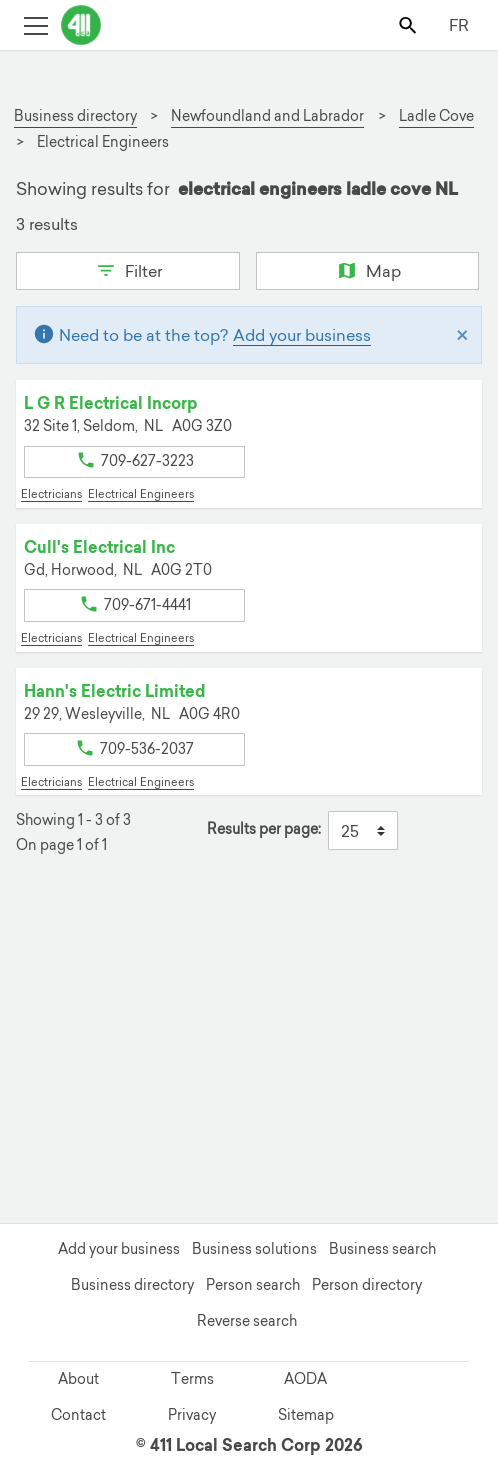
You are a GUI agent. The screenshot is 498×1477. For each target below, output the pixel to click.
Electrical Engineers (141, 494)
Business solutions (254, 1249)
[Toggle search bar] (409, 24)
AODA (305, 1379)
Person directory (367, 1285)
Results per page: (264, 829)
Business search (382, 1249)
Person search (253, 1285)
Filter (127, 269)
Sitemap (306, 1415)
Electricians (51, 494)
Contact (78, 1415)
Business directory (132, 1285)
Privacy (192, 1415)
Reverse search (247, 1321)
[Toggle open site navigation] (35, 24)
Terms (192, 1379)
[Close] (462, 335)
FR (459, 25)
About (78, 1379)
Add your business (302, 335)
